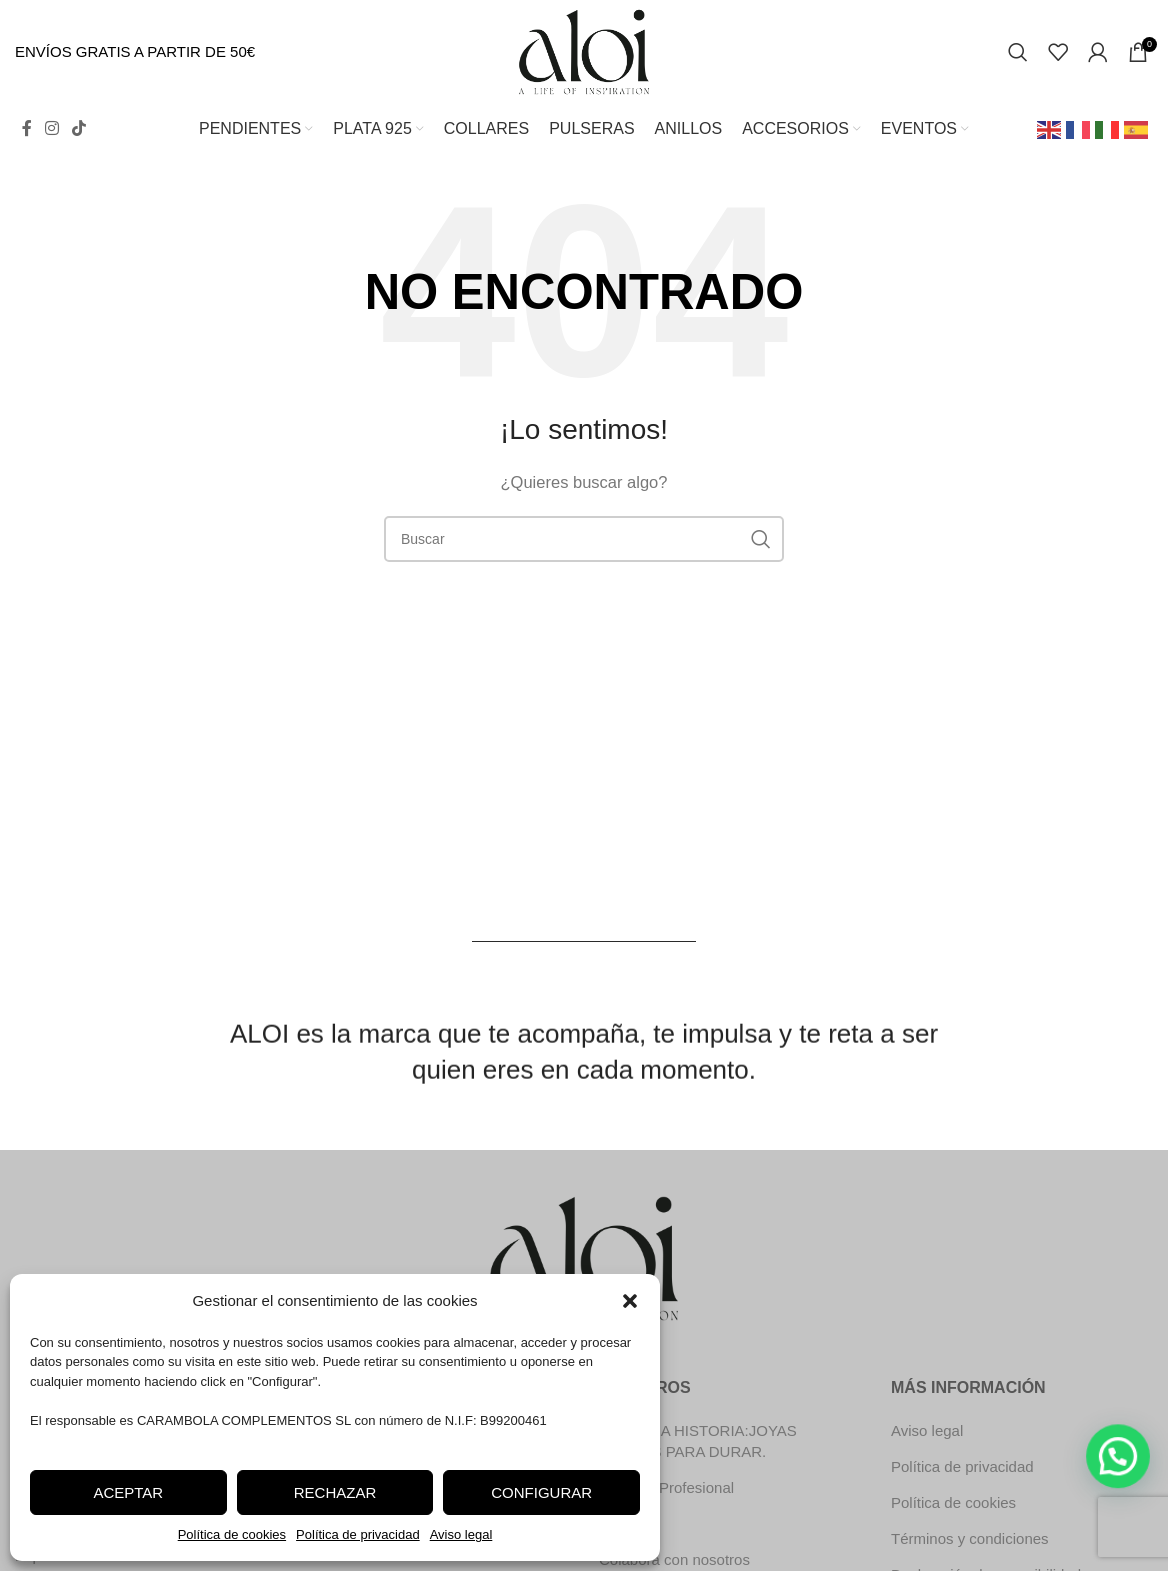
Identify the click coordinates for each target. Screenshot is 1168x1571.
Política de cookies (232, 1534)
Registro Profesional (666, 1487)
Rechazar (335, 1492)
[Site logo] (584, 50)
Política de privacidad (358, 1534)
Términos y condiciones (970, 1538)
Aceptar (128, 1492)
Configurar (541, 1492)
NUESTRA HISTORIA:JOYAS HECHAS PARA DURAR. (698, 1441)
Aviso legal (461, 1534)
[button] (630, 1301)
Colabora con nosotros (674, 1559)
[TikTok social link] (79, 128)
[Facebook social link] (26, 128)
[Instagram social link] (51, 128)
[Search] (1018, 52)
